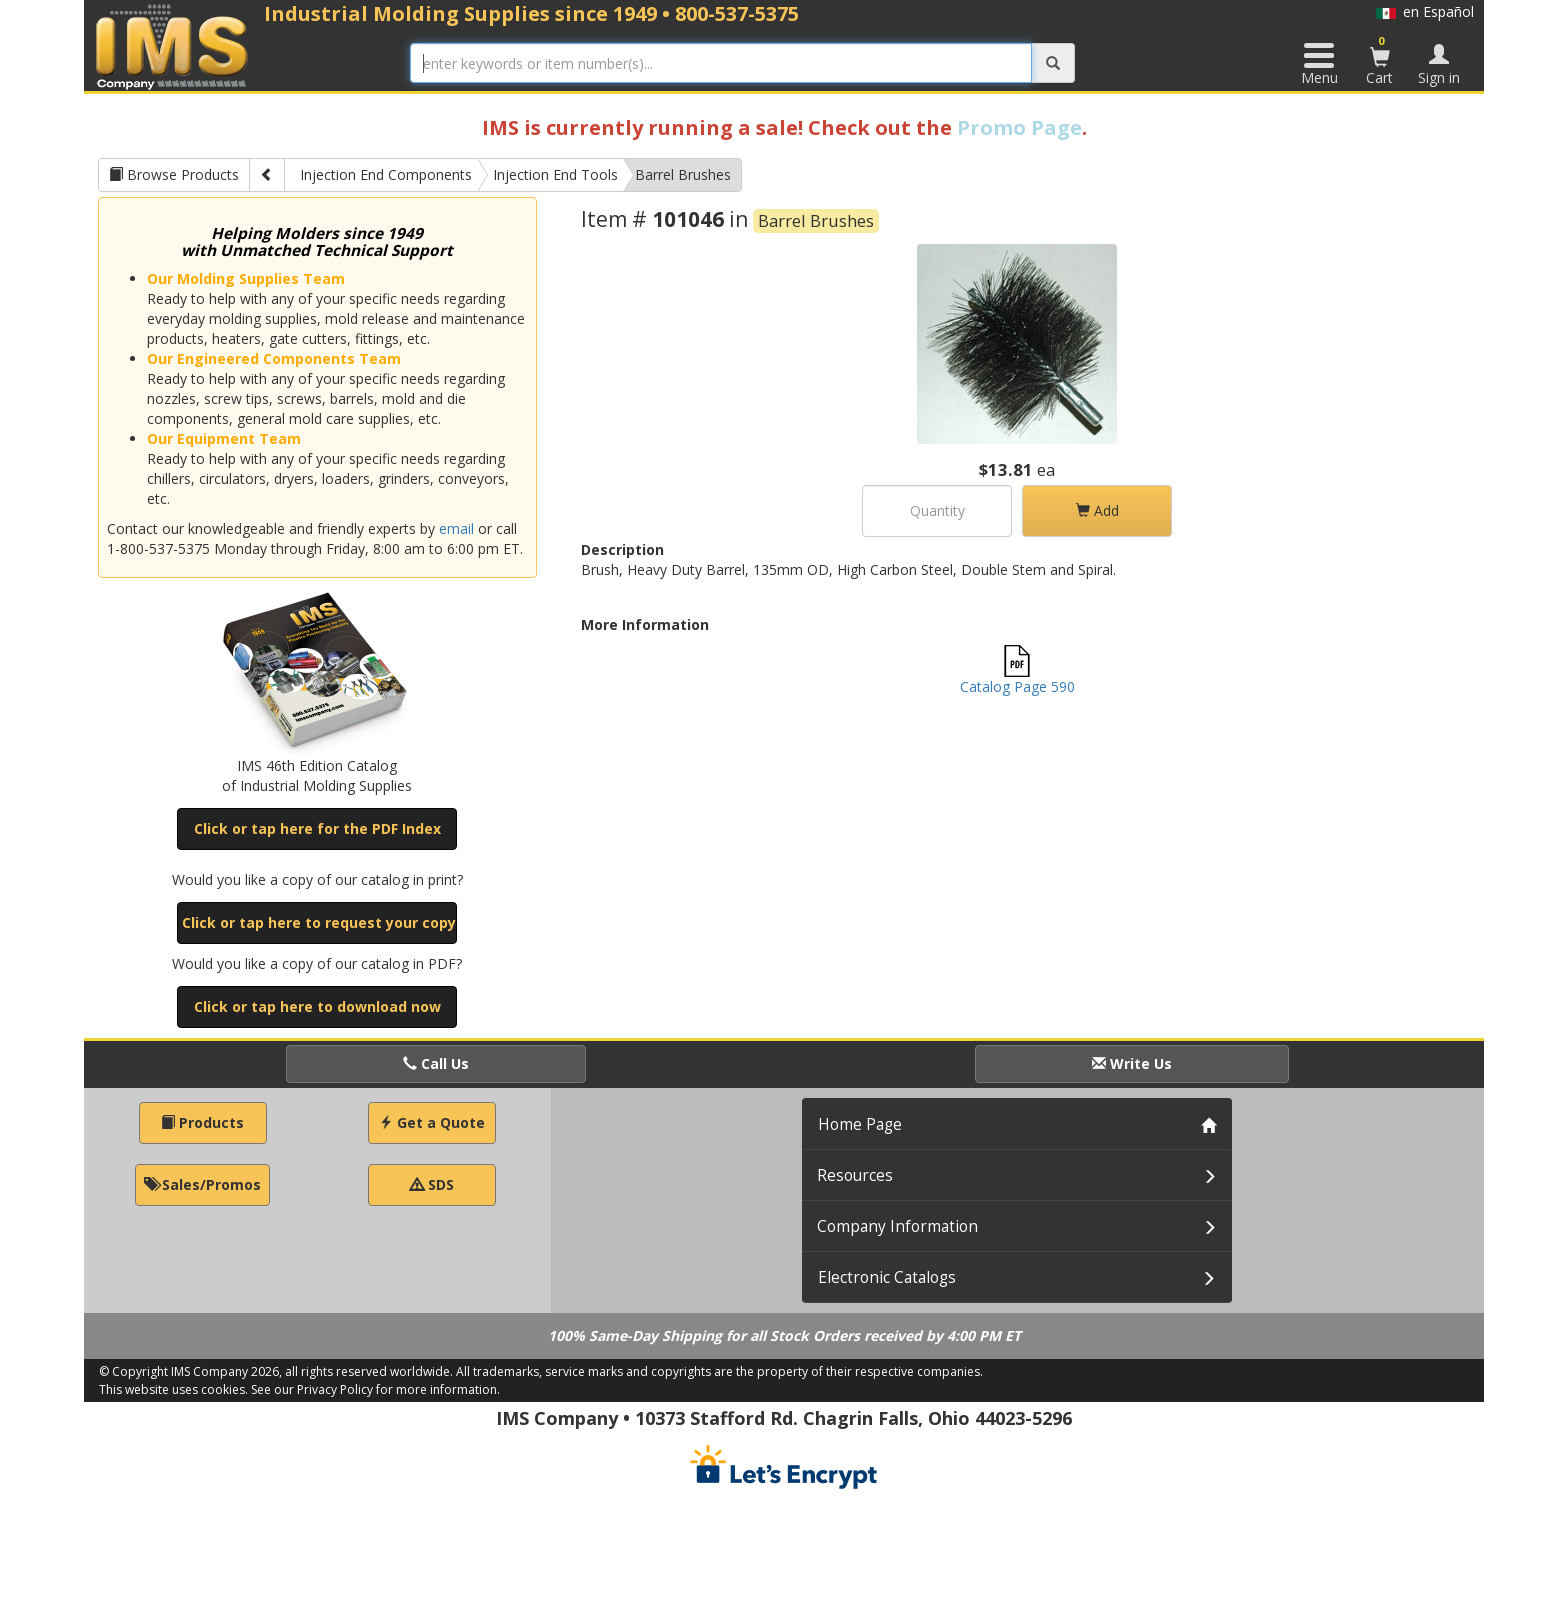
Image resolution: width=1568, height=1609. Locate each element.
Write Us (1132, 1063)
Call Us (436, 1063)
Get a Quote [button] (432, 1122)
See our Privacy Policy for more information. (375, 1389)
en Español (1425, 11)
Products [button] (202, 1122)
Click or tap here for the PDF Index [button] (317, 828)
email (456, 528)
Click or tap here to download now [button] (317, 1006)
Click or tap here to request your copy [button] (319, 922)
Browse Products (174, 174)
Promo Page (1019, 127)
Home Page (860, 1124)
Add (1097, 510)
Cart (1380, 60)
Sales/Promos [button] (202, 1184)
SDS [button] (432, 1184)
